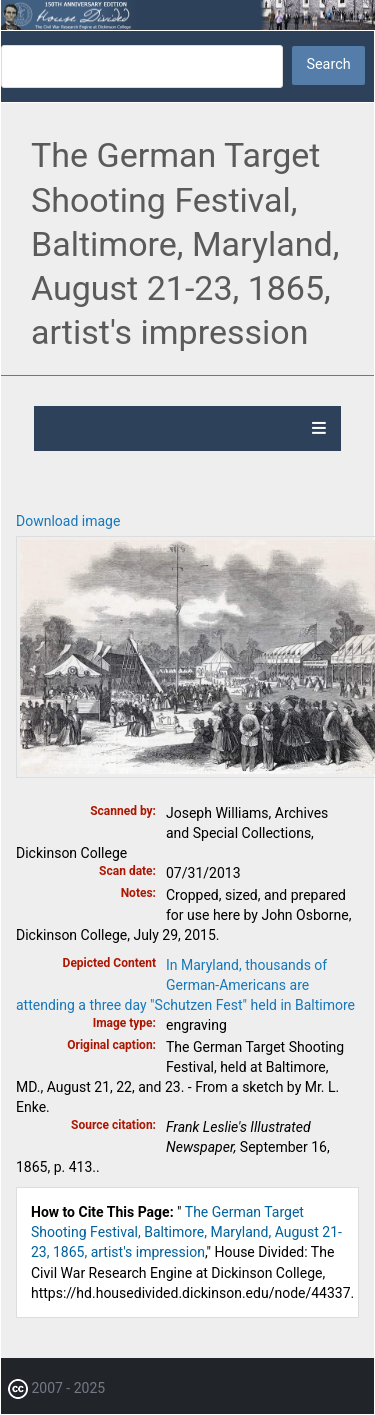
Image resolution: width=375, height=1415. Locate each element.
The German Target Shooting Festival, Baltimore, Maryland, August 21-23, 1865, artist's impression (186, 1232)
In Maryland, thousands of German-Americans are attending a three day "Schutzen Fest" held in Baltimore (185, 985)
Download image (68, 521)
